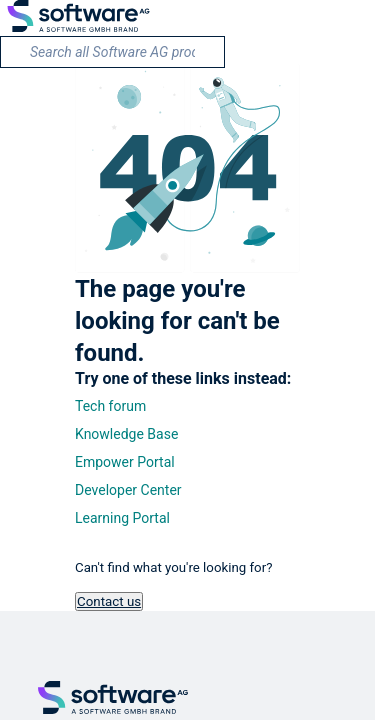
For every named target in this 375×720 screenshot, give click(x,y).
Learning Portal (122, 518)
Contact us (109, 601)
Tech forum (110, 406)
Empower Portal (125, 462)
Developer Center (128, 490)
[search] (112, 52)
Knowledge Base (126, 434)
